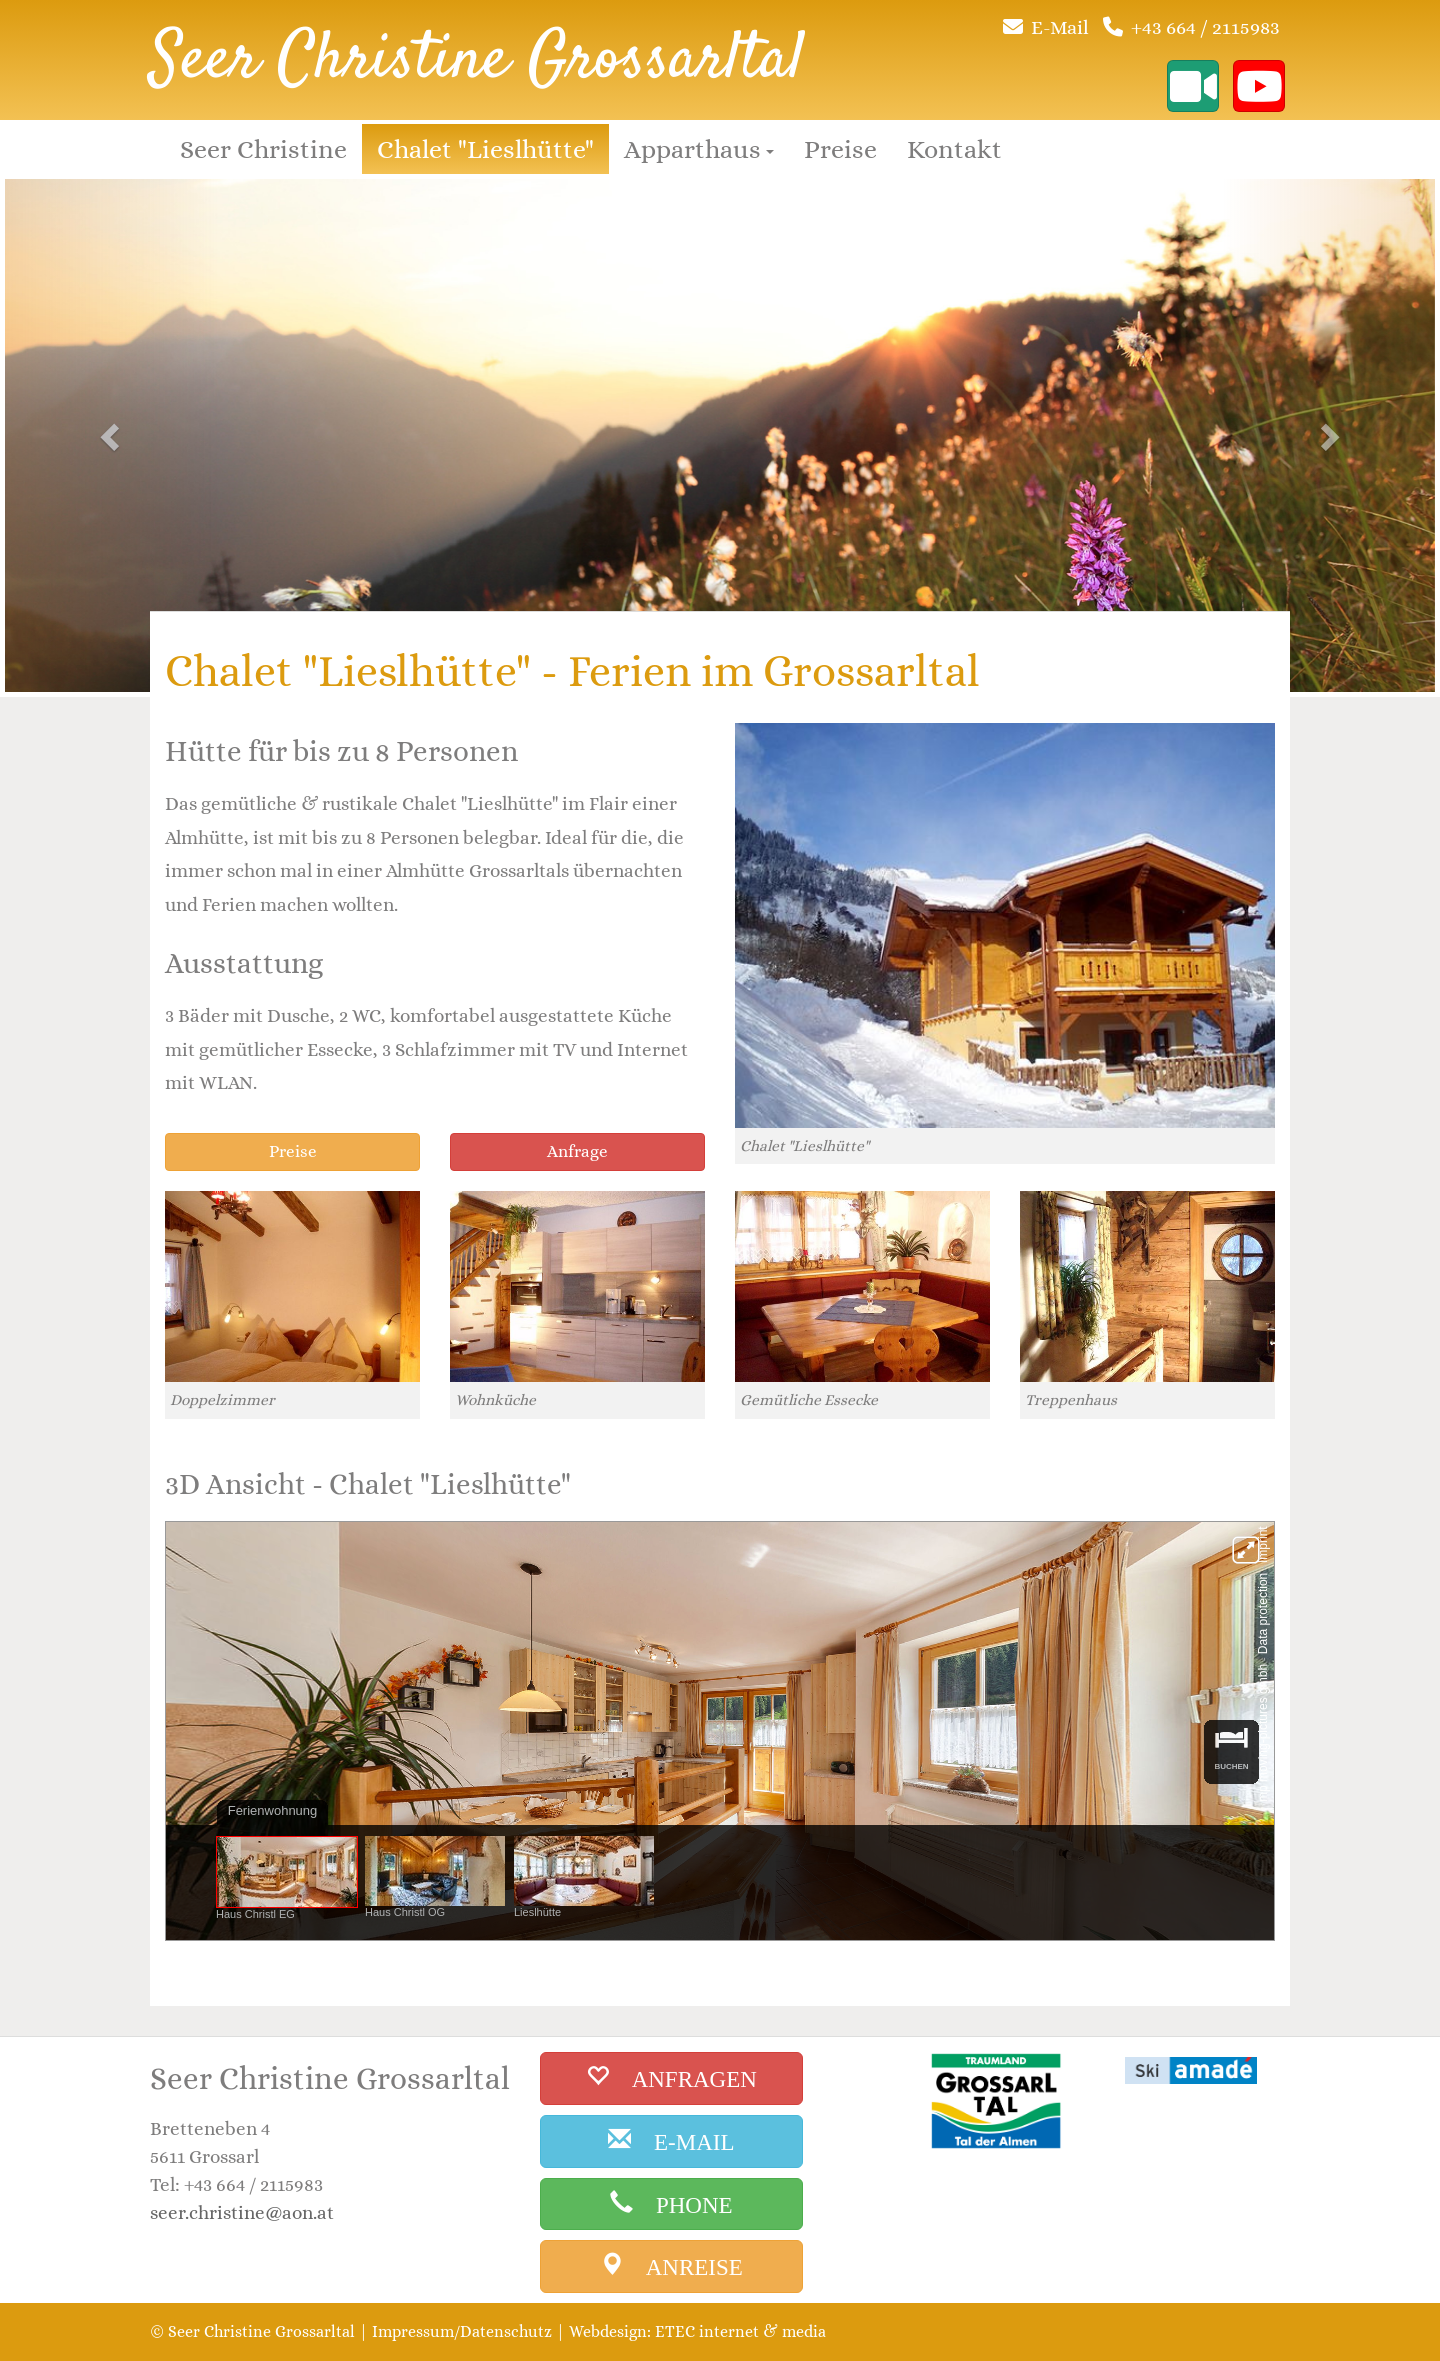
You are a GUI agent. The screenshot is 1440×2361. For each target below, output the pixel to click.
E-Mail (1060, 27)
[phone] (671, 2204)
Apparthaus (699, 149)
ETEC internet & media (740, 2331)
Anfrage (577, 1151)
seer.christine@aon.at (242, 2212)
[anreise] (671, 2266)
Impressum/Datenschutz (462, 2331)
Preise (840, 149)
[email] (671, 2141)
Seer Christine (263, 149)
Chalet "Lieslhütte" (485, 149)
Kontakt (954, 149)
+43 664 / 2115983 (1205, 27)
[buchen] (671, 2078)
